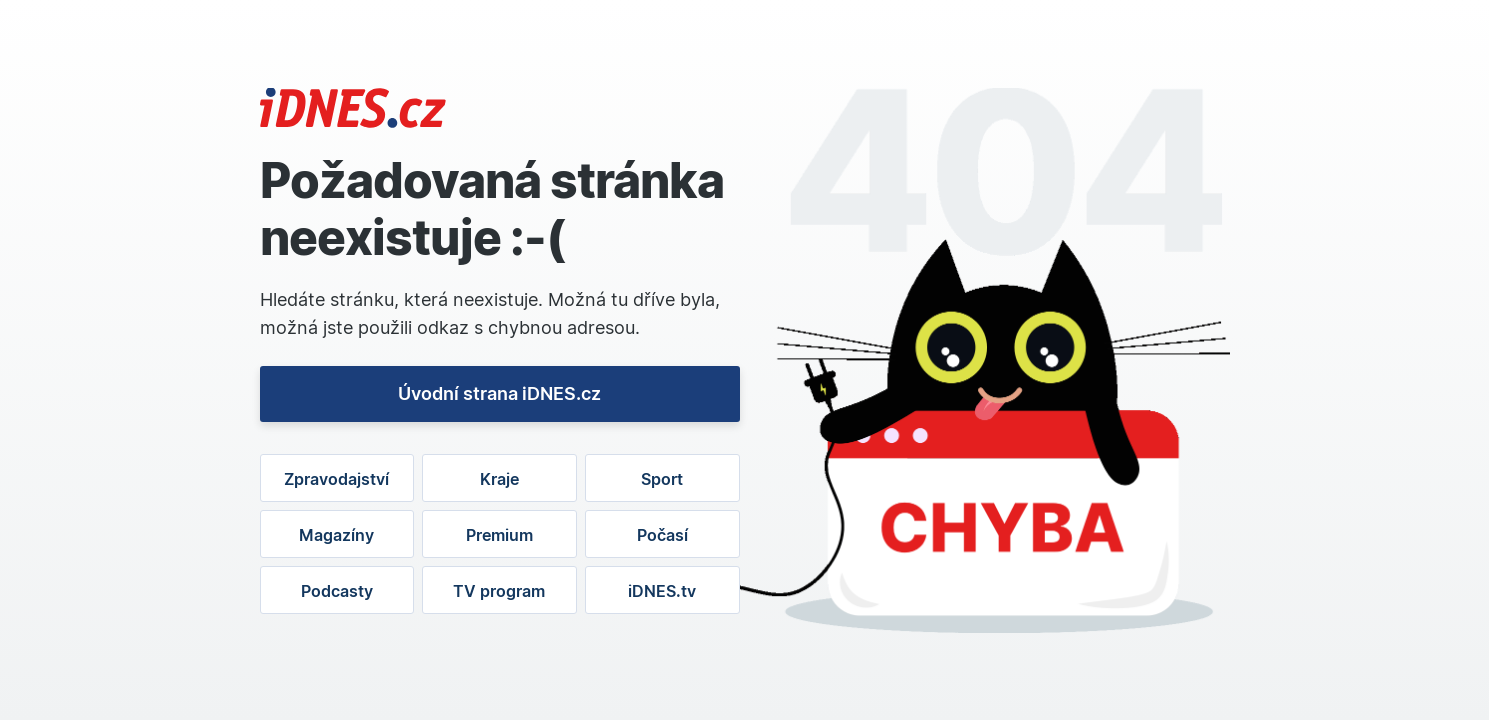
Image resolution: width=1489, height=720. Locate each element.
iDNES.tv (662, 591)
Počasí (662, 535)
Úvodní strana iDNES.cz (499, 393)
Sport (662, 479)
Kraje (499, 479)
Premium (499, 535)
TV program (499, 591)
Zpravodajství (336, 479)
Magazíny (336, 535)
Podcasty (337, 591)
